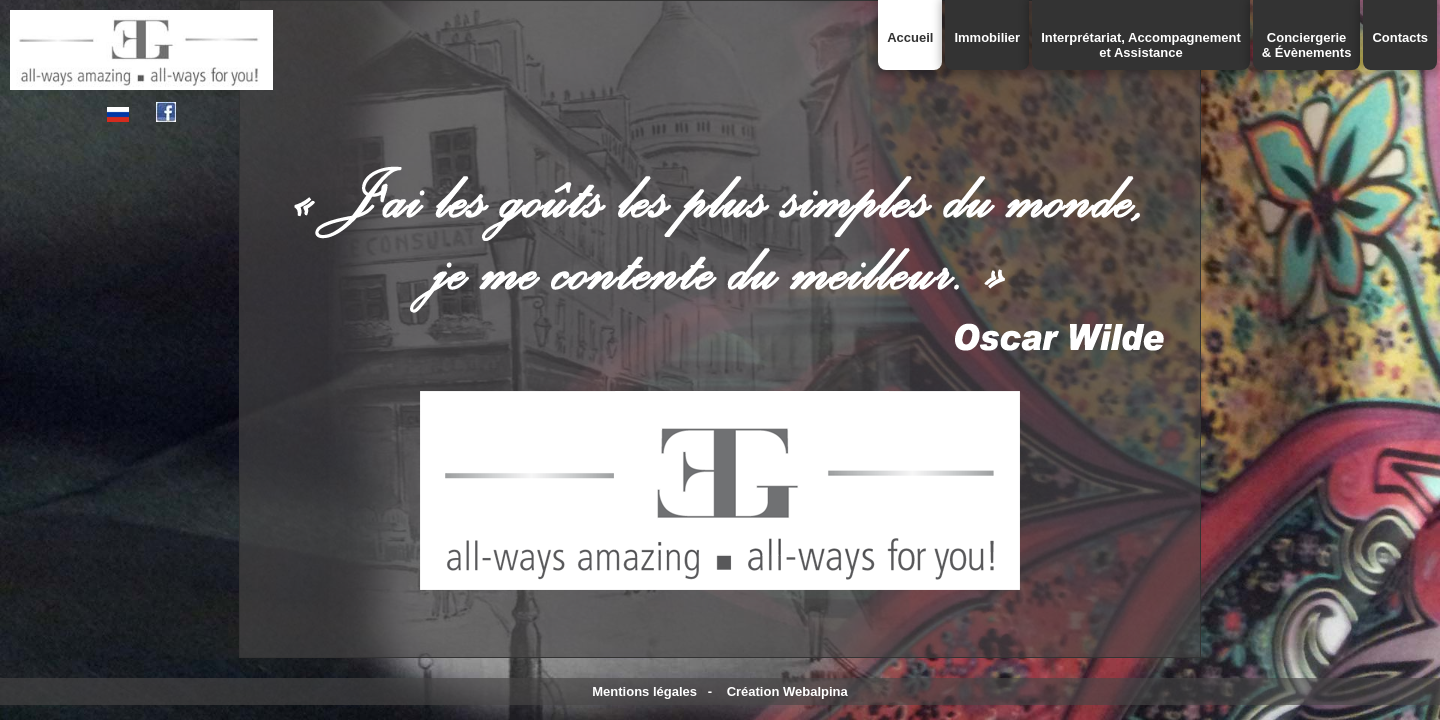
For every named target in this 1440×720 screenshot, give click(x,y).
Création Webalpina (787, 691)
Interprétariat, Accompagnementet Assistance (1141, 45)
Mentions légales (644, 691)
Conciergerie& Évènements (1307, 45)
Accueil (910, 37)
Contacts (1400, 37)
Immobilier (987, 37)
